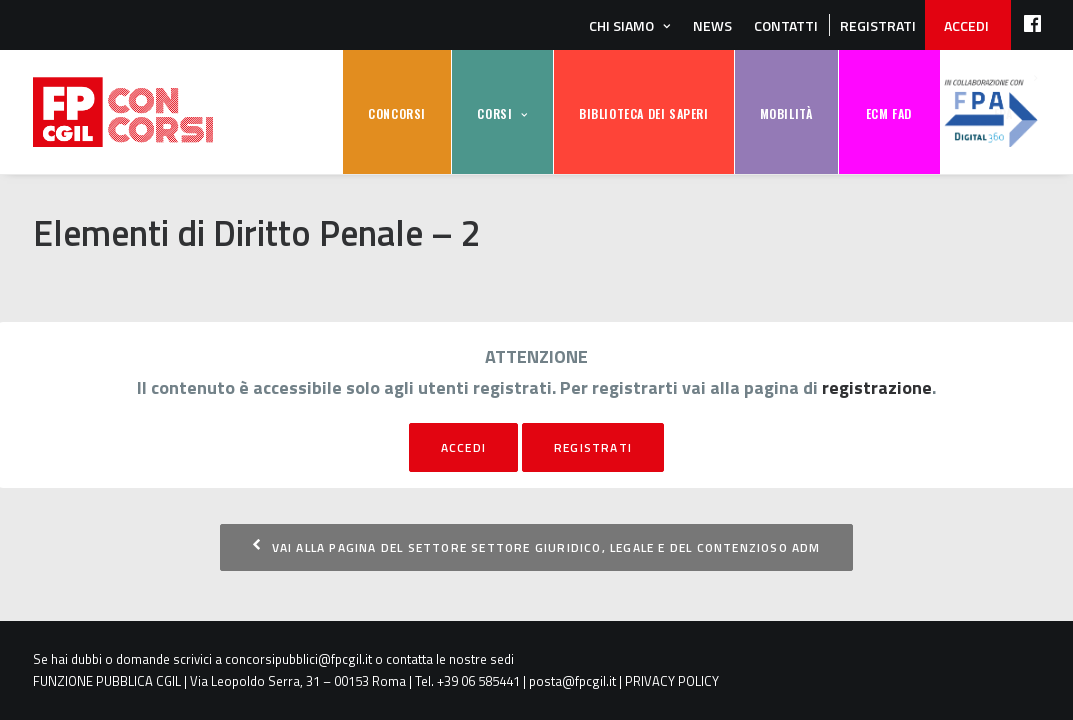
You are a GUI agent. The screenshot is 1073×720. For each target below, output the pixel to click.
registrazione (877, 387)
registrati (593, 447)
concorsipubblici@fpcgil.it (298, 659)
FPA (991, 112)
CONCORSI (397, 113)
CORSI (494, 113)
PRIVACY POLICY (672, 681)
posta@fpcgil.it (572, 681)
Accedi (463, 447)
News (712, 25)
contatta (409, 659)
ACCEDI (966, 25)
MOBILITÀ (786, 113)
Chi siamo (621, 25)
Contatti (786, 25)
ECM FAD (889, 113)
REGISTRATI (878, 25)
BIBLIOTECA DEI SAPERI (644, 113)
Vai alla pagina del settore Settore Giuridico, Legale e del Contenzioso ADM (536, 547)
